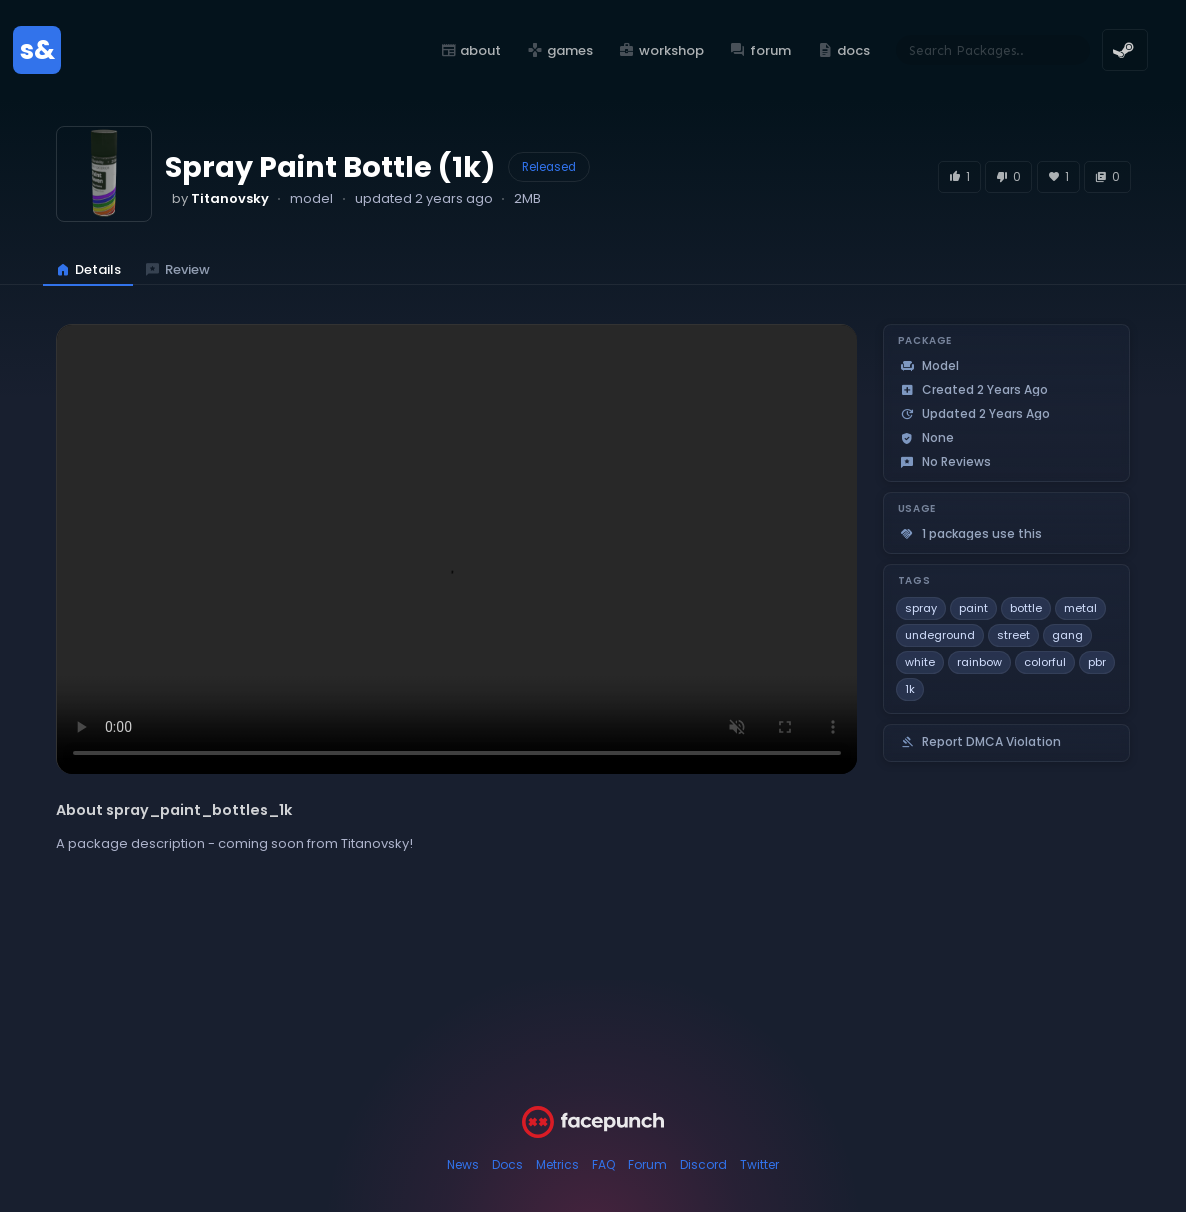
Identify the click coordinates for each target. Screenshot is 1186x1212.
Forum (647, 1164)
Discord (703, 1164)
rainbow (979, 662)
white (920, 662)
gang (1067, 635)
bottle (1026, 608)
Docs (507, 1164)
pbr (1097, 662)
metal (1080, 608)
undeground (940, 635)
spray (921, 608)
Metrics (557, 1164)
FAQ (603, 1164)
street (1013, 635)
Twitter (759, 1164)
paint (973, 608)
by (220, 198)
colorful (1045, 662)
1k (910, 689)
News (463, 1164)
